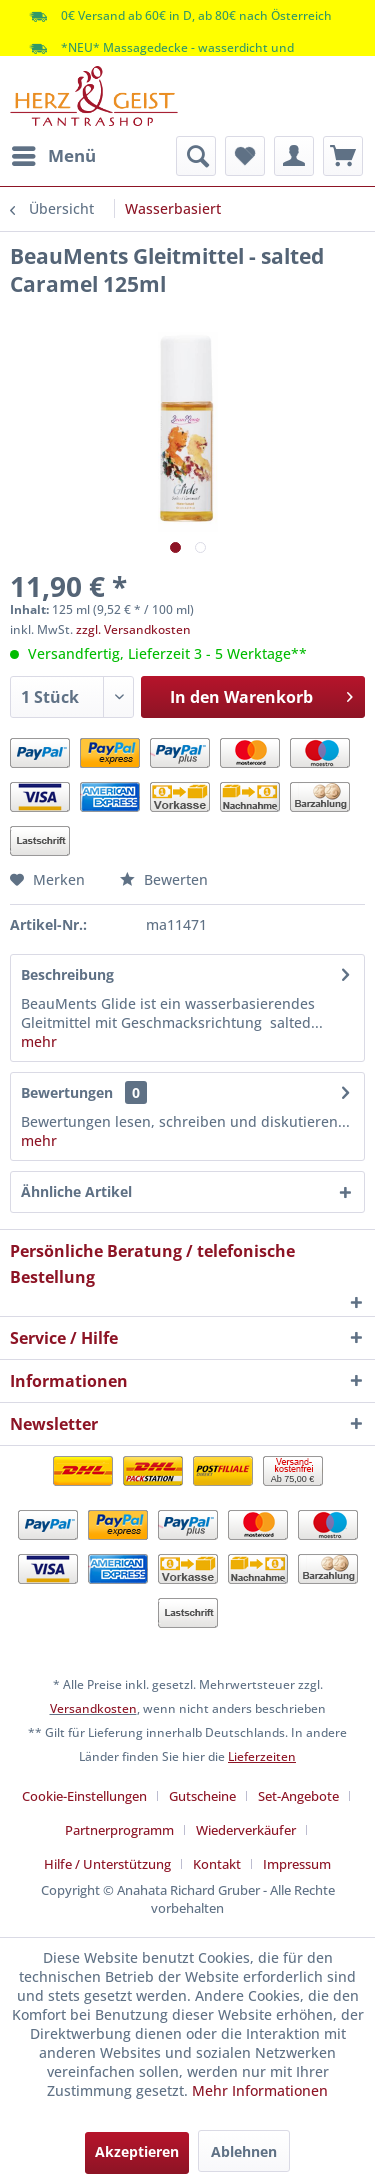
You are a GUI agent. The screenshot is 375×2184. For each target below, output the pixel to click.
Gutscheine (202, 1796)
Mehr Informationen (260, 2090)
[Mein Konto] (294, 156)
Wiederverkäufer (246, 1830)
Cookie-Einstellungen (84, 1796)
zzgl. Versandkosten (133, 629)
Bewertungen (67, 1092)
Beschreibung (67, 974)
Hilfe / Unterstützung (107, 1864)
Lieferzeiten (262, 1756)
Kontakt (217, 1864)
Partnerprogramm (119, 1830)
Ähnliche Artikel (76, 1191)
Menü (54, 153)
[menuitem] (53, 156)
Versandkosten (93, 1708)
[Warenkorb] (343, 156)
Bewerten (164, 879)
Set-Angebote (298, 1796)
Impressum (297, 1864)
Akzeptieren (137, 2151)
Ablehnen (244, 2151)
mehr (39, 1041)
